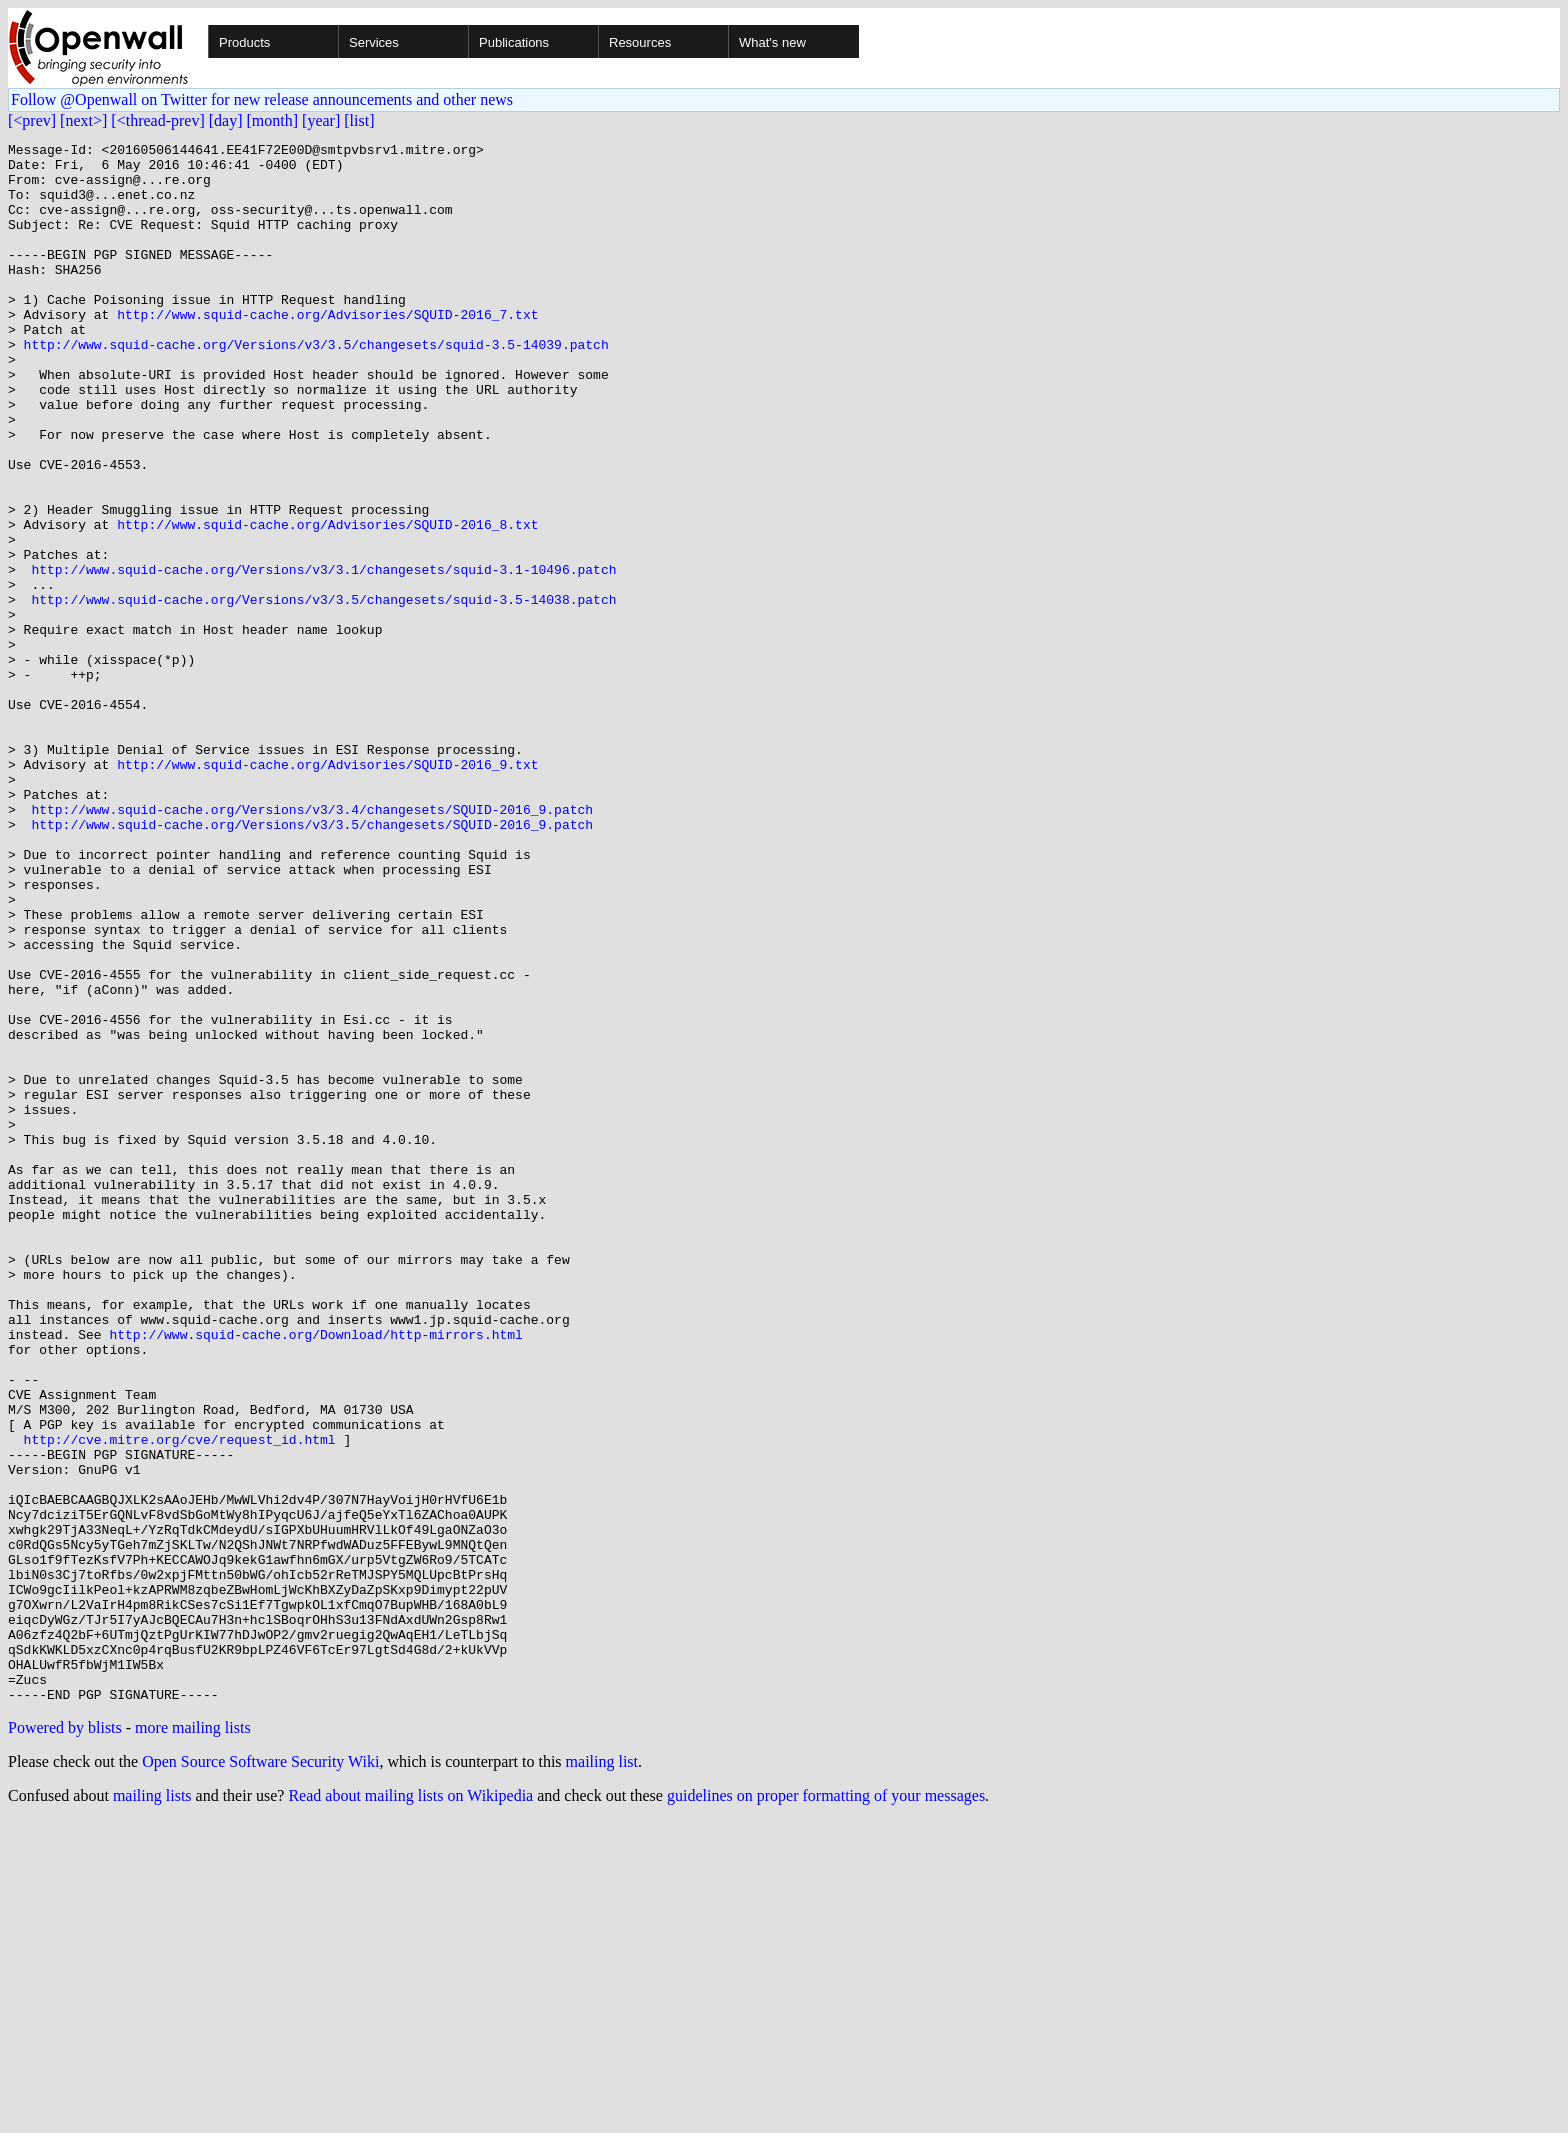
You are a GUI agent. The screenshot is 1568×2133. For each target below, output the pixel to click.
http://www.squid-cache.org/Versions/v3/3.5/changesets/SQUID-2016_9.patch (312, 962)
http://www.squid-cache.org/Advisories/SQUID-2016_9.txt (327, 890)
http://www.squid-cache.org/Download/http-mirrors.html (315, 1574)
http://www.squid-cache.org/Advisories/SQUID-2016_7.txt (327, 350)
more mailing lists (193, 2039)
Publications (514, 42)
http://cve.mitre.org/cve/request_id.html (180, 1700)
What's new (772, 42)
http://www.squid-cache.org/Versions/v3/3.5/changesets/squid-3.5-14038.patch (323, 692)
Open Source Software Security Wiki (260, 2073)
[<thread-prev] (157, 120)
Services (374, 42)
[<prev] (32, 120)
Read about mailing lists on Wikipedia (410, 2107)
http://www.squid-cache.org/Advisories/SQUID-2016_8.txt (327, 602)
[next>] (83, 120)
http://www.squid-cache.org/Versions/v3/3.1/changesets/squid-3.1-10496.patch (323, 656)
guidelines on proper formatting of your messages (826, 2107)
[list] (359, 120)
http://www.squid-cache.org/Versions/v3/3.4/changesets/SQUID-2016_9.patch (312, 944)
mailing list (602, 2073)
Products (244, 42)
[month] (273, 120)
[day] (226, 120)
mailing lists (152, 2107)
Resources (640, 42)
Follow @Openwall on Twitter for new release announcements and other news (262, 99)
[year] (321, 120)
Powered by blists (65, 2039)
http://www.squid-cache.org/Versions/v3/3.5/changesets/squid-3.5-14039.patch (316, 386)
